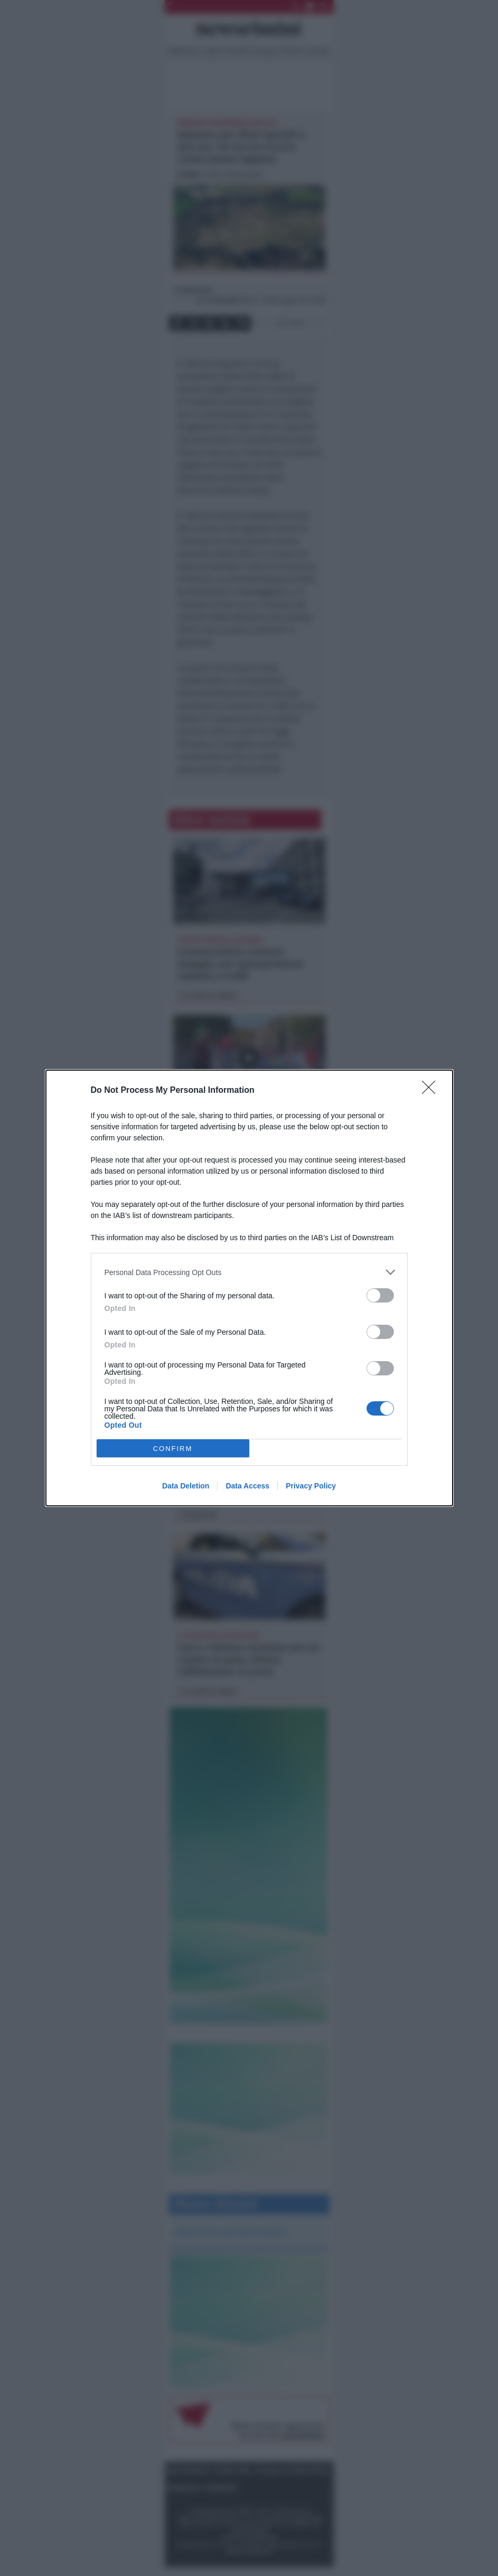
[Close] (432, 1091)
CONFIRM (173, 1449)
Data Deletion (185, 1486)
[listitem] (249, 1272)
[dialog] (249, 1288)
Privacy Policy (311, 1486)
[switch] (380, 1295)
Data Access (247, 1486)
